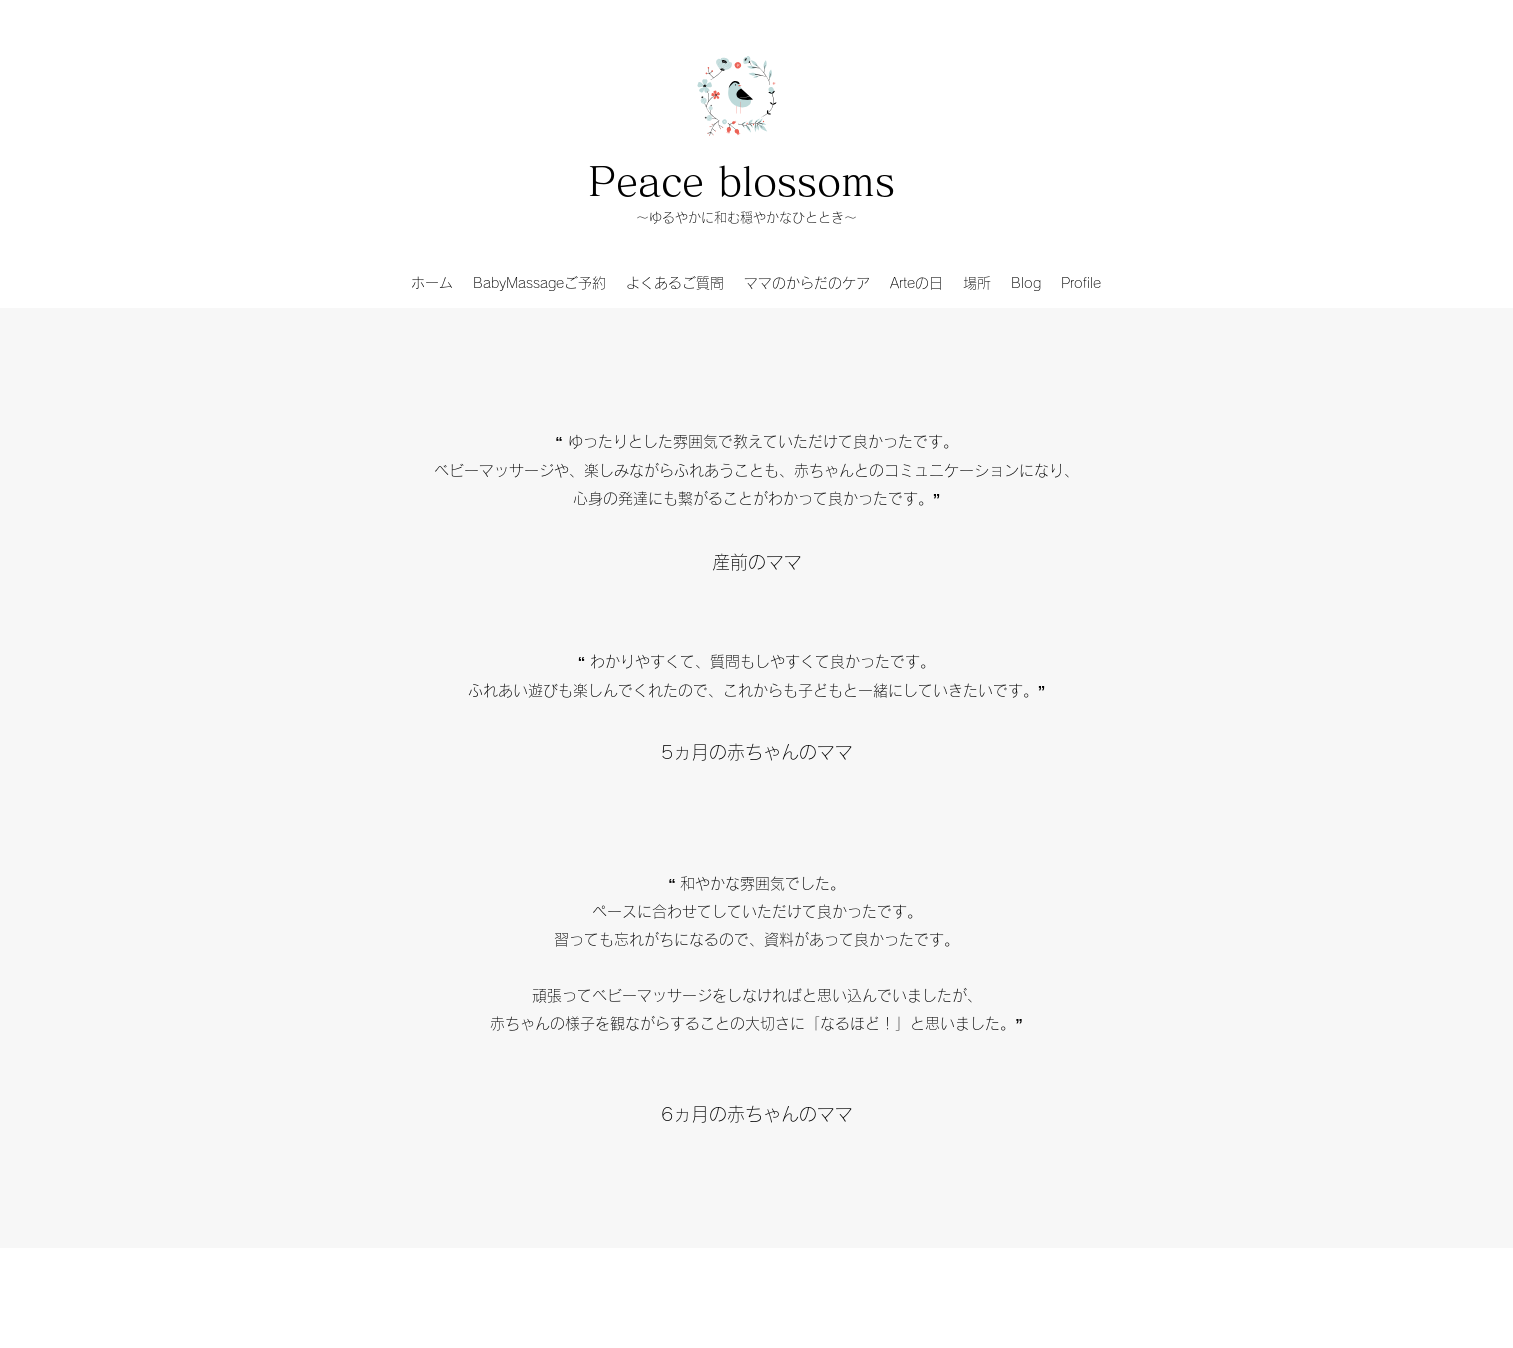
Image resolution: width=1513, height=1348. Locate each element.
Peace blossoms (741, 181)
